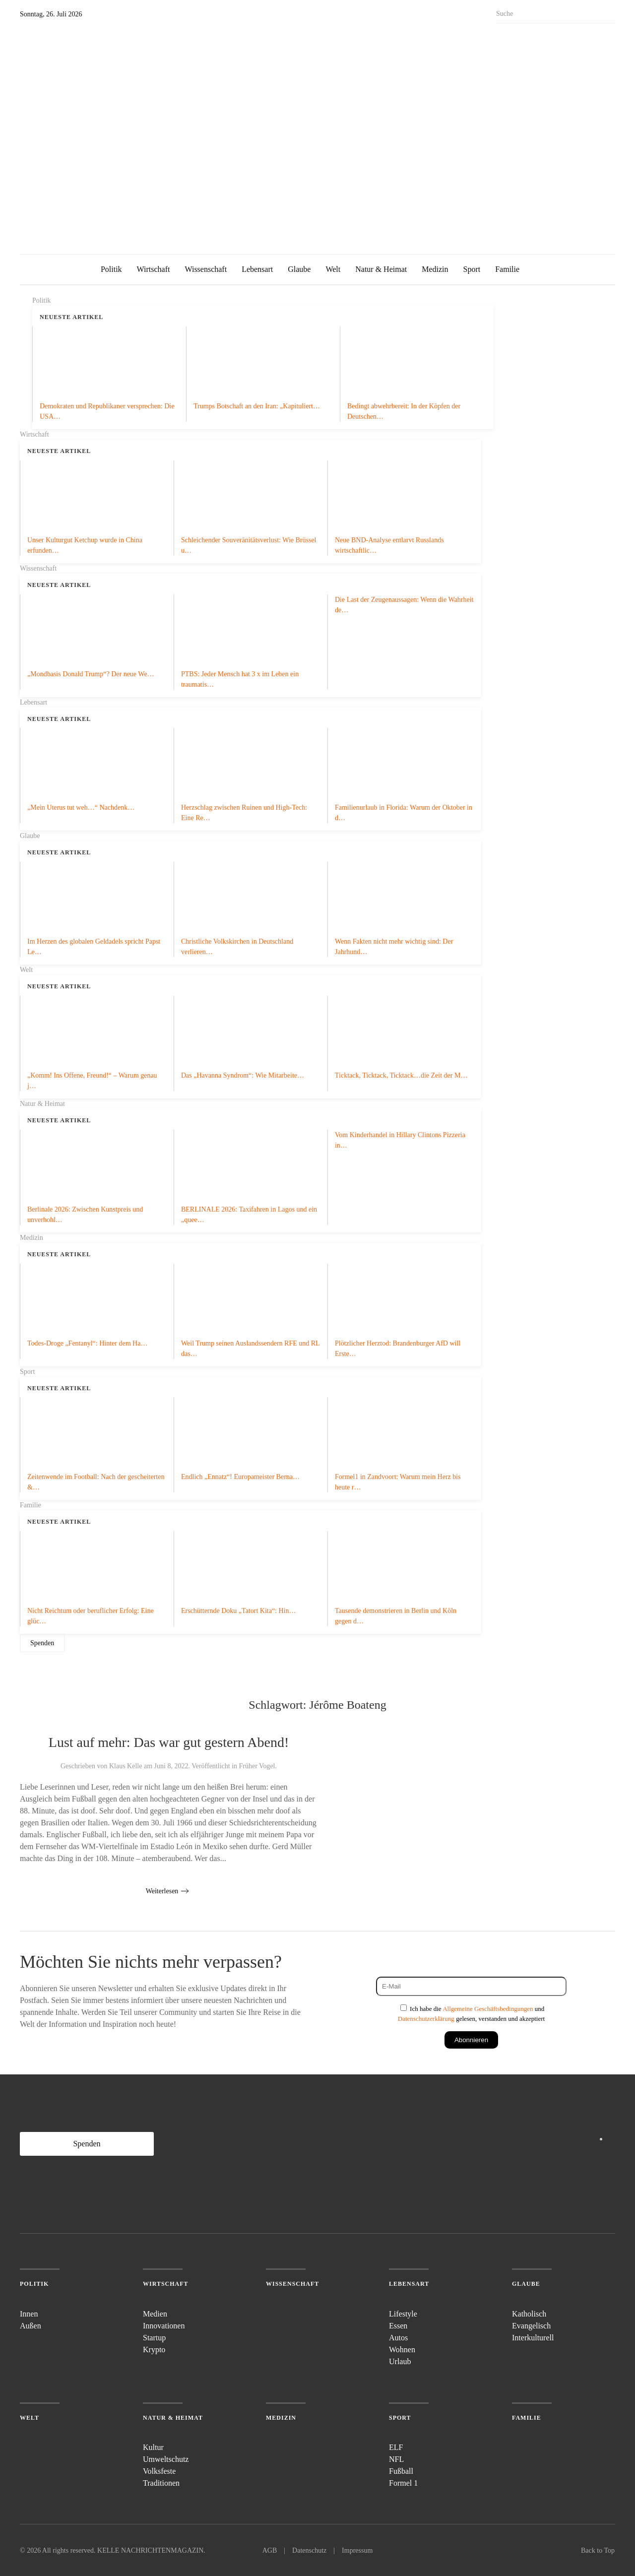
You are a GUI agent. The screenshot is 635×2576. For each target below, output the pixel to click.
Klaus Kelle (125, 1766)
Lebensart (257, 269)
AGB (269, 2550)
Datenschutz (309, 2550)
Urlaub (400, 2361)
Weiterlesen (162, 1891)
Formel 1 (403, 2483)
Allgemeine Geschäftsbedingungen (488, 2008)
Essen (398, 2325)
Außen (30, 2325)
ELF (396, 2447)
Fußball (401, 2471)
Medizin (435, 269)
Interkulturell (533, 2337)
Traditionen (161, 2483)
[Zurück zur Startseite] (119, 132)
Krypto (154, 2349)
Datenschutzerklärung (426, 2018)
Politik (111, 269)
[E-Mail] (471, 1986)
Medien (155, 2314)
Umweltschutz (166, 2459)
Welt (332, 269)
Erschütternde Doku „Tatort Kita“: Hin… (238, 1610)
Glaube (299, 269)
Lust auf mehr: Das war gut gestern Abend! (169, 1742)
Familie (507, 269)
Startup (154, 2337)
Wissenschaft (206, 269)
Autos (398, 2337)
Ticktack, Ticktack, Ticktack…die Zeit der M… (401, 1075)
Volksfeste (159, 2471)
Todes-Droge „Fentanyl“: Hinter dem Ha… (87, 1343)
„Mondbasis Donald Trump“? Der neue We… (90, 674)
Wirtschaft (153, 269)
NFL (396, 2459)
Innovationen (164, 2325)
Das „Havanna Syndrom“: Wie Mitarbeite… (242, 1075)
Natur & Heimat (381, 269)
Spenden (42, 1643)
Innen (29, 2314)
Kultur (153, 2447)
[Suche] (555, 14)
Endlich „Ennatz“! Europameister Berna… (240, 1477)
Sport (472, 269)
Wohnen (402, 2349)
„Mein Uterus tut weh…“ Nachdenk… (80, 807)
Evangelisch (531, 2325)
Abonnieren (471, 2040)
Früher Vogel (257, 1766)
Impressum (357, 2550)
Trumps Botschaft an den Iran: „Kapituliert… (256, 406)
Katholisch (529, 2314)
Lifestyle (403, 2314)
